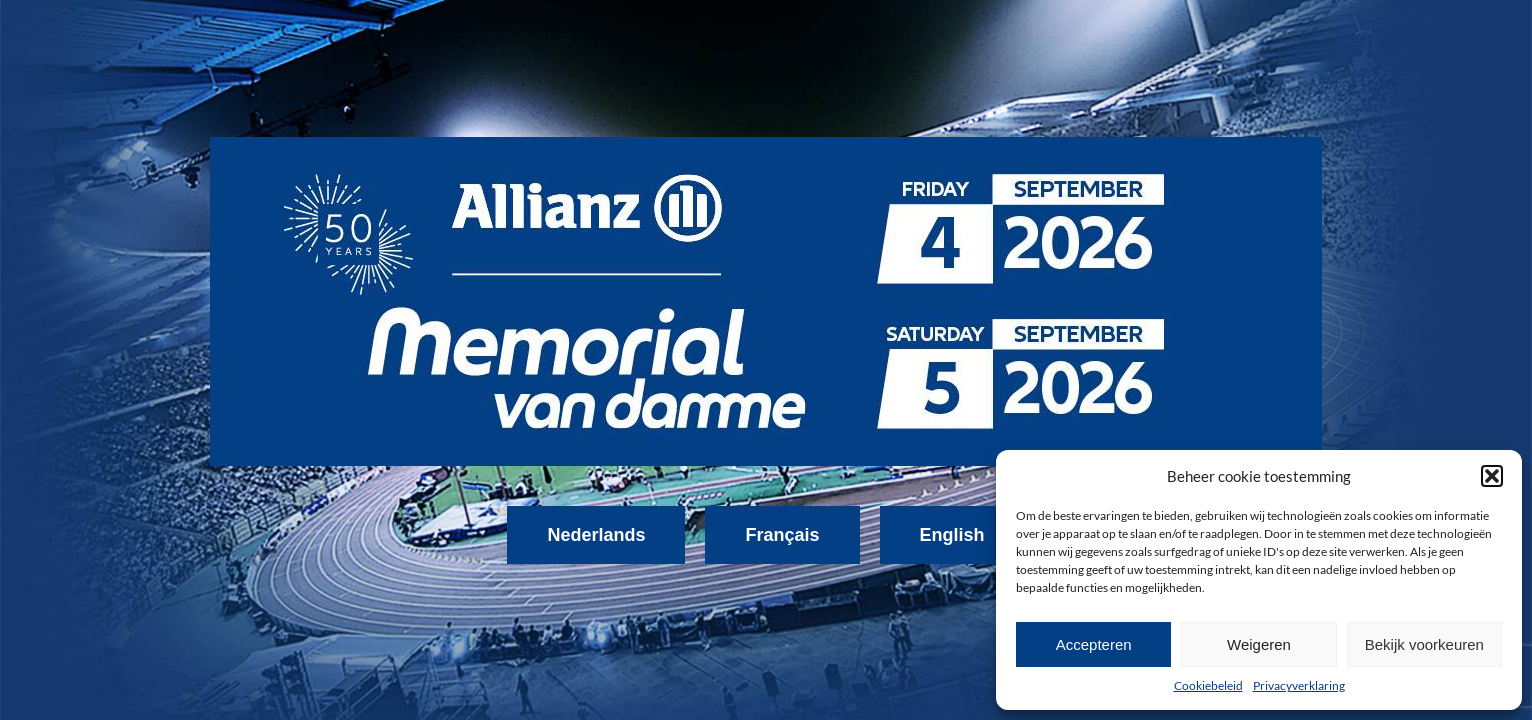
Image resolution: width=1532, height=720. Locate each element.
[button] (1492, 476)
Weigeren (1259, 644)
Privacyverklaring (1299, 685)
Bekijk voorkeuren (1424, 644)
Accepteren (1094, 644)
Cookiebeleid (1208, 685)
